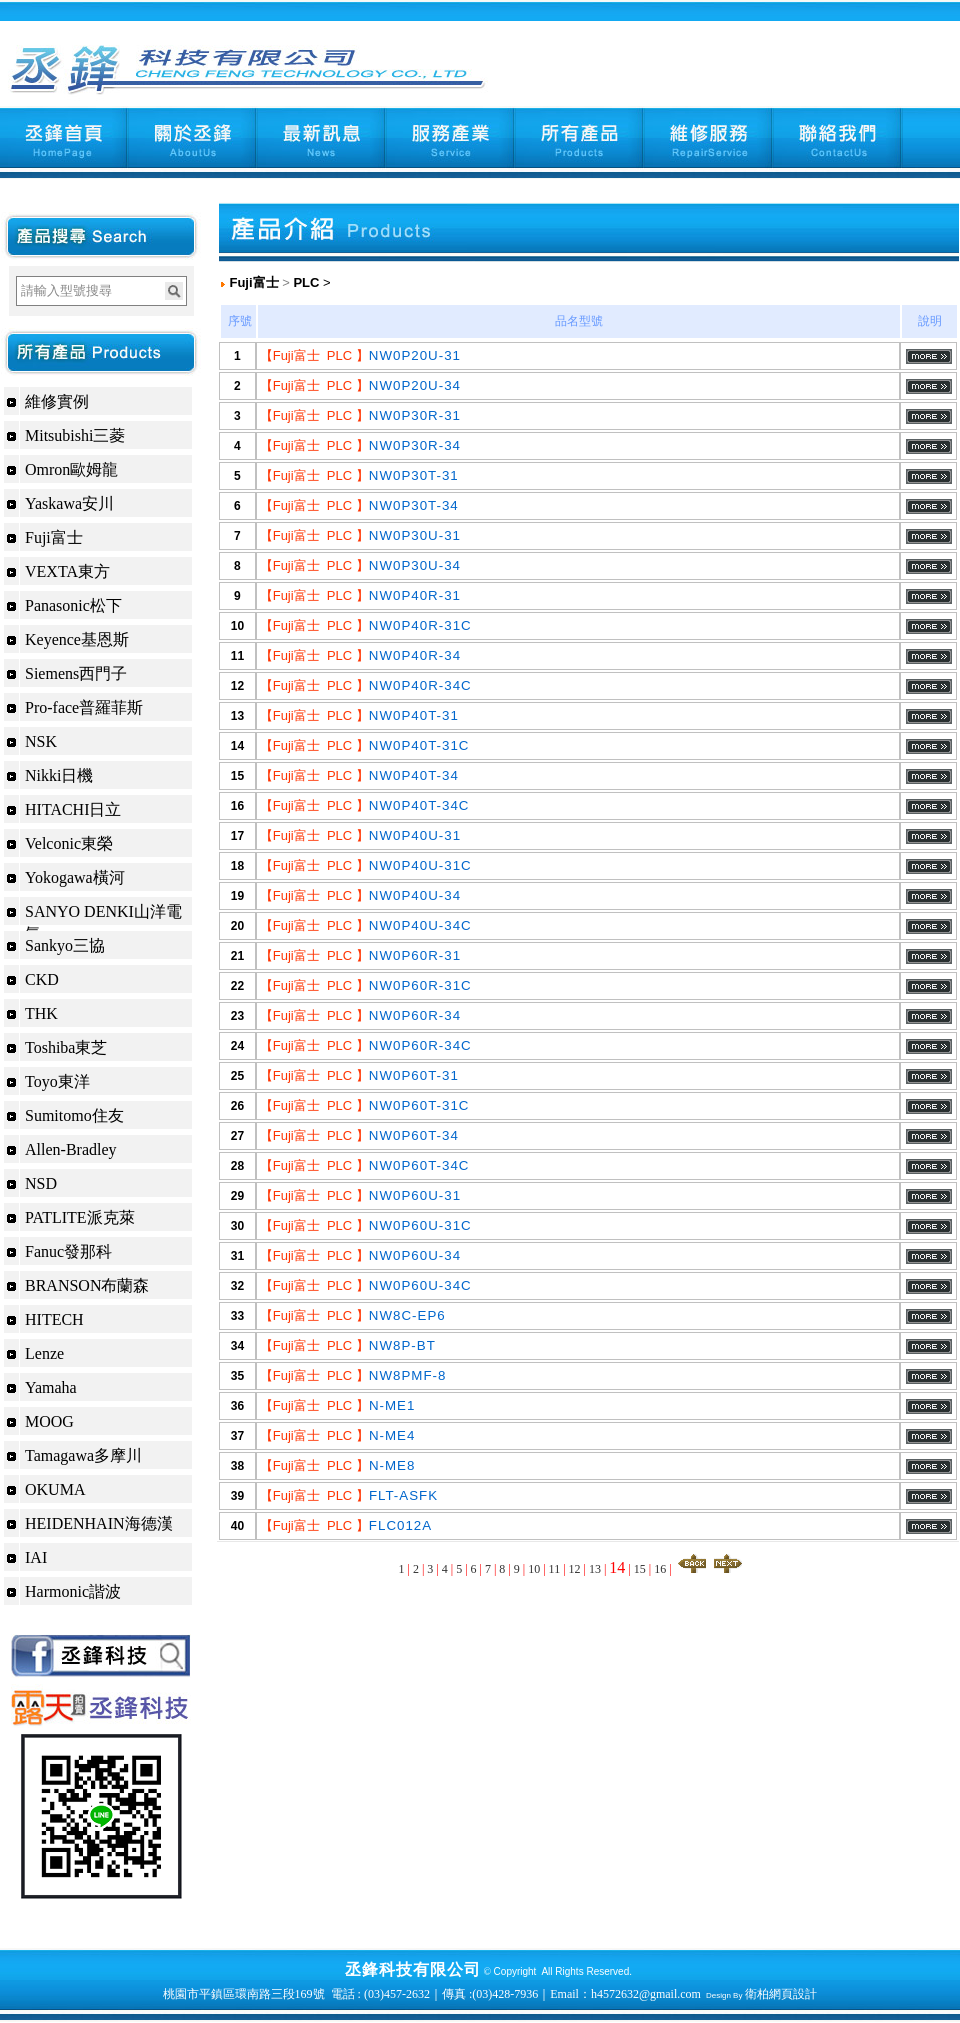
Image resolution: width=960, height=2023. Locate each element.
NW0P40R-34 (415, 655)
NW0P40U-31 (415, 835)
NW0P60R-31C (420, 985)
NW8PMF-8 (408, 1375)
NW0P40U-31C (420, 865)
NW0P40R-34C (420, 685)
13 (595, 1569)
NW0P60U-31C (420, 1225)
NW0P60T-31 (414, 1075)
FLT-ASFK (403, 1495)
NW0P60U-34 (415, 1255)
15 (640, 1569)
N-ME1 (392, 1405)
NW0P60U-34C (420, 1285)
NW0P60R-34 (415, 1015)
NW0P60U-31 (415, 1195)
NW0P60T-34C (419, 1165)
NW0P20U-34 (415, 385)
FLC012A (400, 1525)
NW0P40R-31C (420, 625)
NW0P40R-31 (415, 595)
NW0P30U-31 (415, 535)
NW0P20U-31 (415, 355)
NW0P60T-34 (414, 1135)
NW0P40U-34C (420, 925)
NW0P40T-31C (419, 745)
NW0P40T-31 (414, 715)
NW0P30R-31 (415, 415)
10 (534, 1569)
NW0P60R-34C (420, 1045)
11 (555, 1569)
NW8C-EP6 (407, 1315)
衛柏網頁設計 (781, 1994)
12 (575, 1569)
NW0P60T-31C (419, 1105)
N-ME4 (392, 1435)
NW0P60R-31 (415, 955)
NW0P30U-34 (415, 565)
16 (660, 1569)
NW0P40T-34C (419, 805)
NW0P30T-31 (414, 475)
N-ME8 (392, 1465)
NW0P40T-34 (414, 775)
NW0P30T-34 (414, 505)
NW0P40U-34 (415, 895)
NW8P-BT (402, 1345)
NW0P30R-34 (415, 445)
